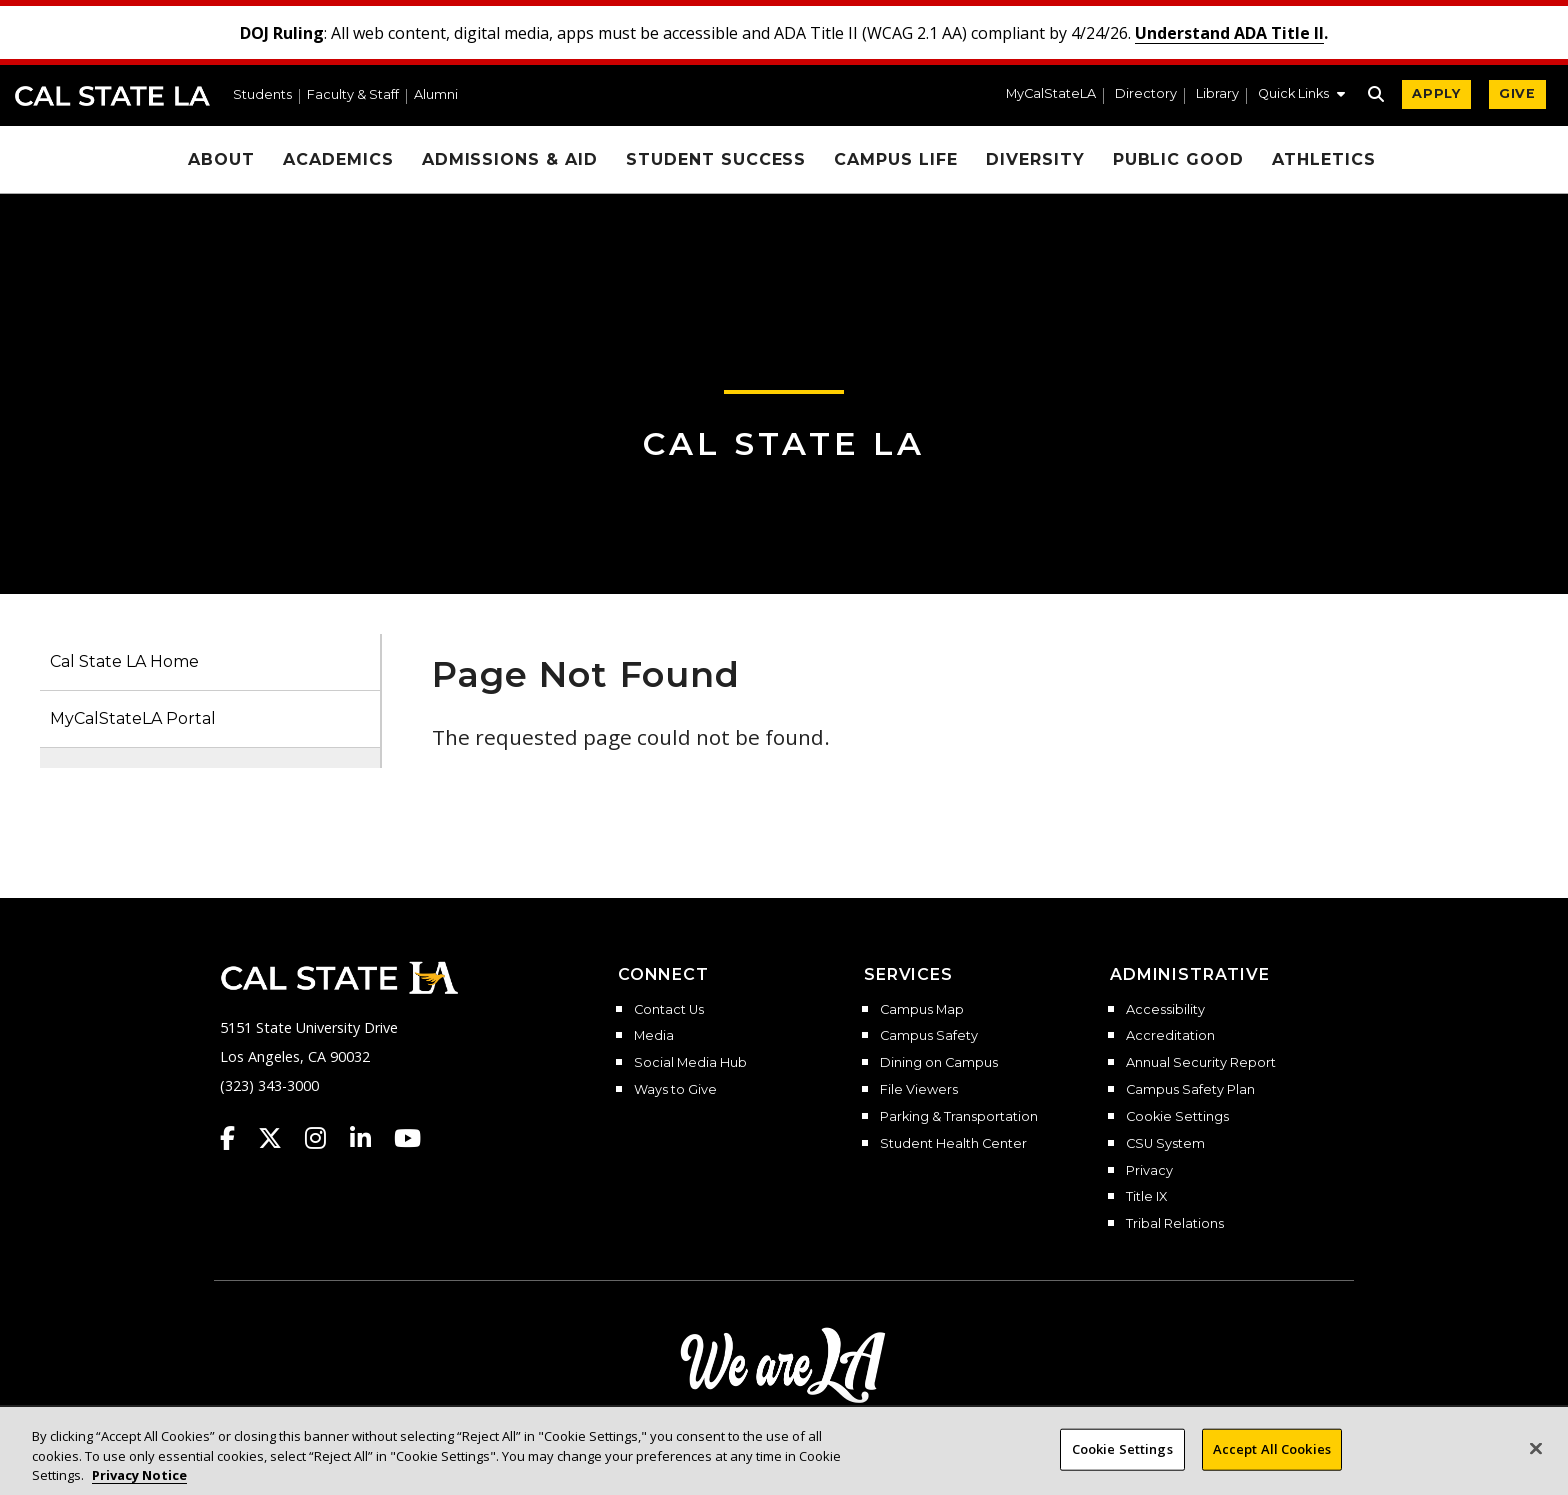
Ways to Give (675, 1090)
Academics (338, 159)
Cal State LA (112, 96)
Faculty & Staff (353, 95)
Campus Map (922, 1010)
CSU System (1165, 1144)
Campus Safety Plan (1190, 1090)
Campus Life (896, 159)
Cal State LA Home (124, 661)
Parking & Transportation (959, 1117)
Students (262, 95)
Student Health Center (953, 1144)
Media (654, 1036)
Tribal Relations (1175, 1224)
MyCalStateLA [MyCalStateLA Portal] (1051, 94)
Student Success (716, 159)
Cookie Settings (1177, 1117)
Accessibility (1165, 1010)
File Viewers (919, 1090)
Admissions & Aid (510, 159)
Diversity (1035, 159)
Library (1217, 94)
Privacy (1149, 1171)
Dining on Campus (939, 1063)
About (221, 159)
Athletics (1324, 159)
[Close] (1536, 1464)
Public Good (1179, 159)
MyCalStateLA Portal (133, 718)
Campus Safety (929, 1036)
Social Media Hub (690, 1063)
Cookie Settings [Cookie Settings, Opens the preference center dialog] (1122, 1464)
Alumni (436, 95)
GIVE (1517, 93)
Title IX (1146, 1197)
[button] (1301, 96)
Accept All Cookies (1272, 1464)
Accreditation (1170, 1036)
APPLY (1436, 93)
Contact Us (669, 1010)
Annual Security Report (1201, 1063)
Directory (1146, 94)
